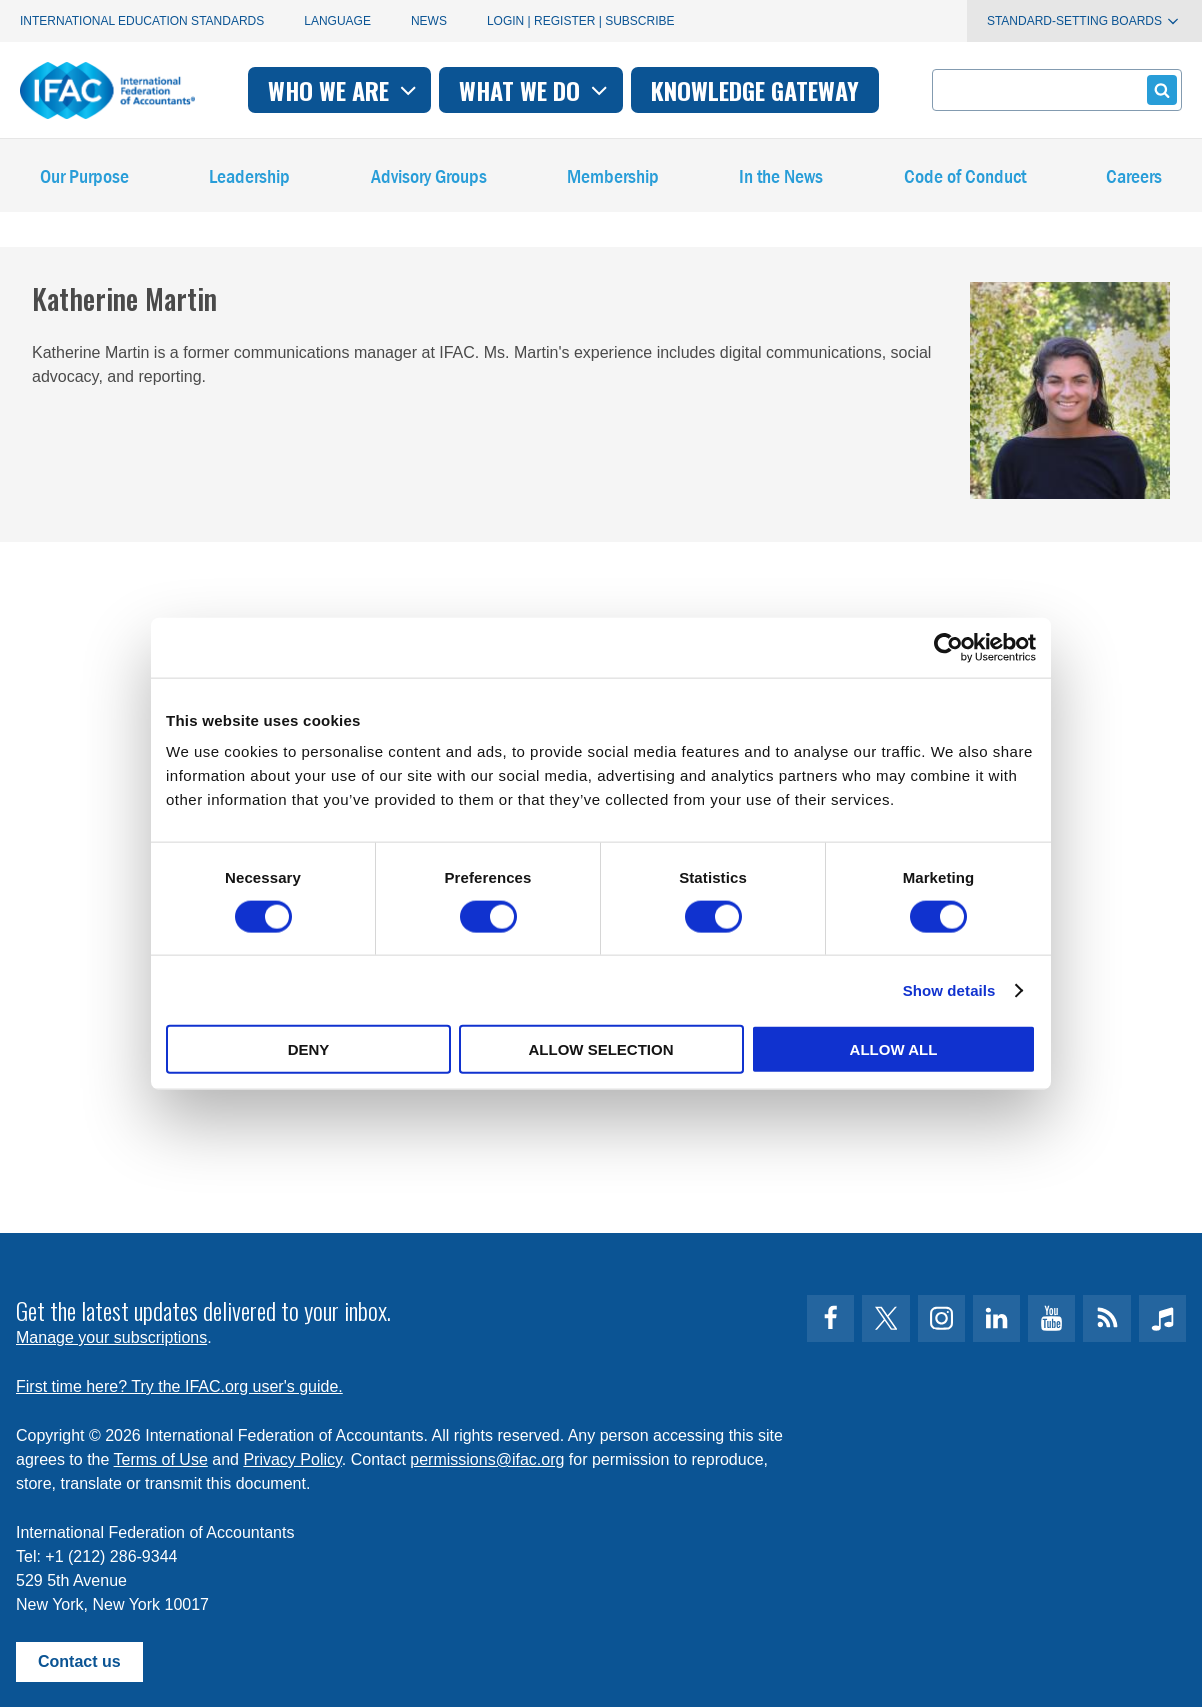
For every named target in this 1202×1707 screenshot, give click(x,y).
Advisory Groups (429, 179)
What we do (535, 90)
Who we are (344, 90)
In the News (781, 179)
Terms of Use (161, 1459)
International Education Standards (142, 21)
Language (337, 21)
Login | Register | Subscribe (581, 21)
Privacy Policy (292, 1459)
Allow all (894, 1049)
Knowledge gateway (755, 90)
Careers (1134, 179)
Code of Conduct (965, 179)
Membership (613, 179)
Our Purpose (84, 179)
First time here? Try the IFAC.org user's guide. (179, 1386)
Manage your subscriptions (111, 1337)
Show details (949, 989)
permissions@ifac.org (487, 1459)
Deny (309, 1049)
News (429, 21)
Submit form (1158, 89)
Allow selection (601, 1049)
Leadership (249, 179)
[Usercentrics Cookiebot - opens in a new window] (948, 647)
